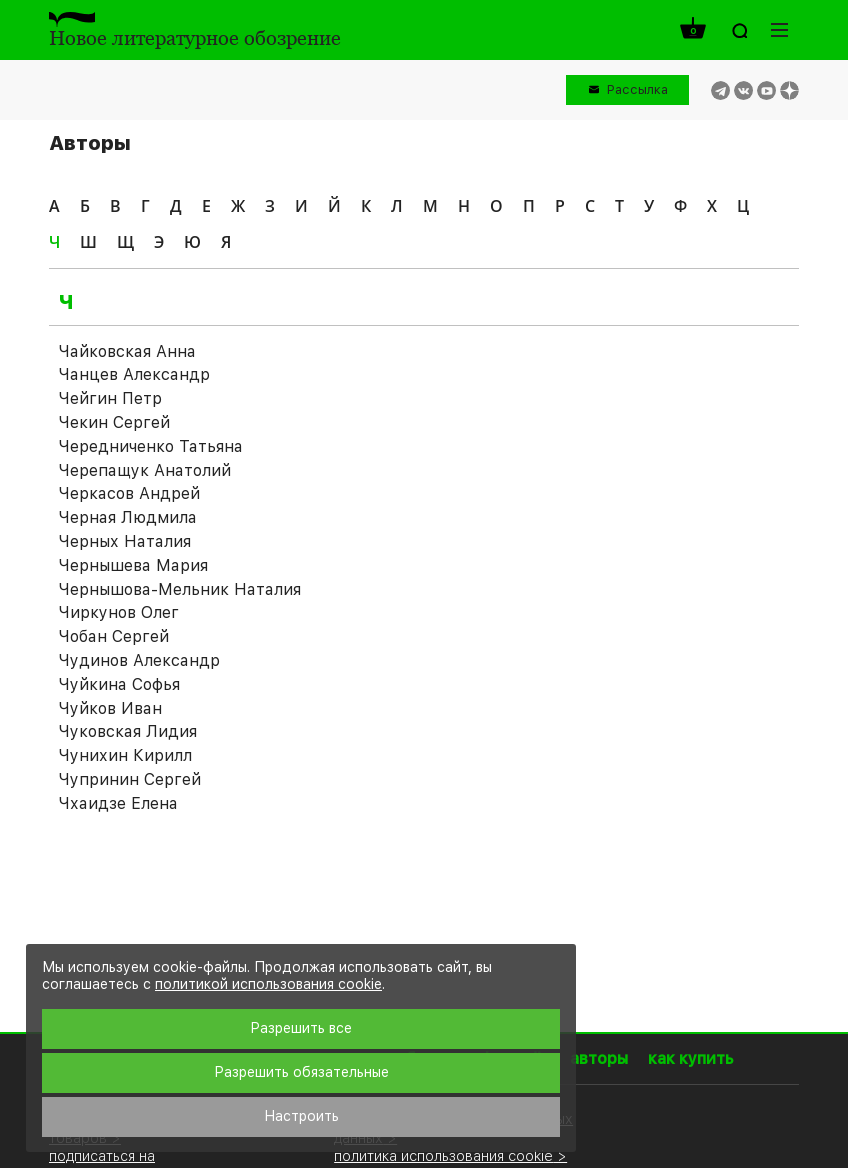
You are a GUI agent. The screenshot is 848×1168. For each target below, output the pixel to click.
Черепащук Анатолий (145, 470)
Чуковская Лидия (128, 731)
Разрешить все (301, 1028)
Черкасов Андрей (129, 493)
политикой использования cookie (268, 984)
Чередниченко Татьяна (151, 446)
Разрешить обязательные (301, 1072)
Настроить (301, 1116)
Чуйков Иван (110, 708)
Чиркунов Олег (119, 612)
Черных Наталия (125, 541)
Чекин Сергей (114, 422)
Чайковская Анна (127, 351)
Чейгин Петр (110, 398)
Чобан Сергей (114, 636)
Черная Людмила (128, 517)
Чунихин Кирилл (125, 755)
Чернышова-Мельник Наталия (180, 589)
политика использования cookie (443, 1155)
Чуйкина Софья (119, 684)
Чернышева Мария (133, 565)
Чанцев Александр (134, 374)
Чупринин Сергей (130, 779)
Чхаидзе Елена (118, 803)
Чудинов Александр (139, 660)
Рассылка (637, 89)
